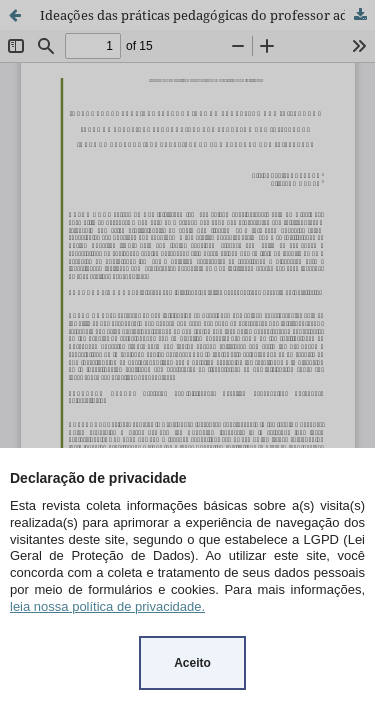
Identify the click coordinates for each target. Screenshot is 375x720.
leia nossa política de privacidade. (107, 606)
